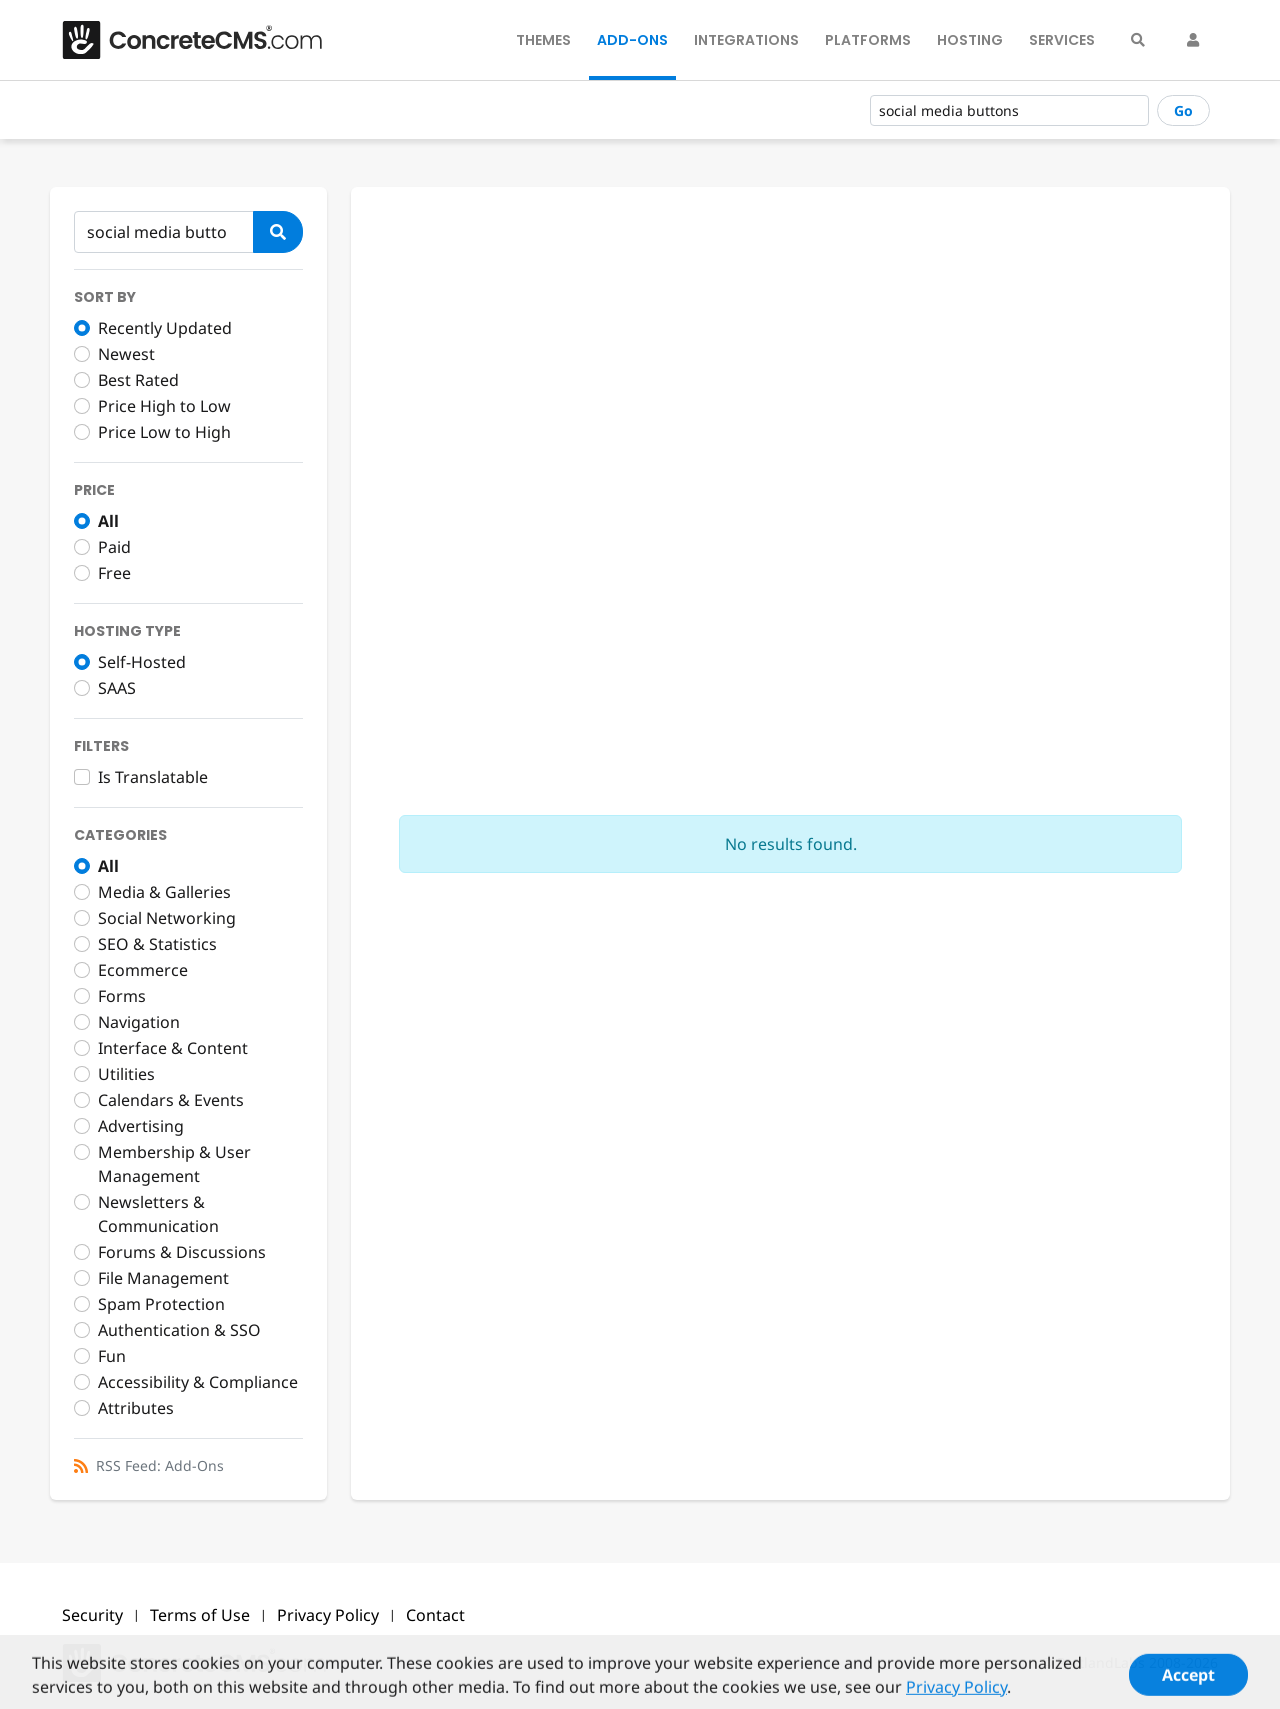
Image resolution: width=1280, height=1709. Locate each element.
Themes (543, 40)
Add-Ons (632, 40)
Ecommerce (143, 970)
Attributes (136, 1408)
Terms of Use (200, 1615)
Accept (1188, 1683)
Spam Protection (161, 1304)
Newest (126, 354)
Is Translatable (153, 777)
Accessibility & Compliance (198, 1382)
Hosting (970, 40)
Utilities (126, 1074)
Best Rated (138, 380)
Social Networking (167, 918)
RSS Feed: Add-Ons (160, 1465)
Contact (435, 1615)
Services (1062, 40)
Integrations (746, 40)
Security (92, 1615)
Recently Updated (165, 328)
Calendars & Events (171, 1100)
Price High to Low (164, 406)
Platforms (868, 40)
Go (1183, 110)
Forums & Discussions (182, 1252)
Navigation (139, 1022)
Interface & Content (173, 1048)
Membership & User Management (174, 1164)
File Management (163, 1278)
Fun (112, 1356)
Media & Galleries (164, 892)
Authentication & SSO (179, 1330)
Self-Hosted (142, 662)
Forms (122, 996)
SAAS (117, 688)
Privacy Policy (328, 1615)
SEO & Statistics (157, 944)
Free (114, 573)
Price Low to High (164, 432)
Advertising (141, 1126)
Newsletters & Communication (158, 1214)
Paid (114, 547)
